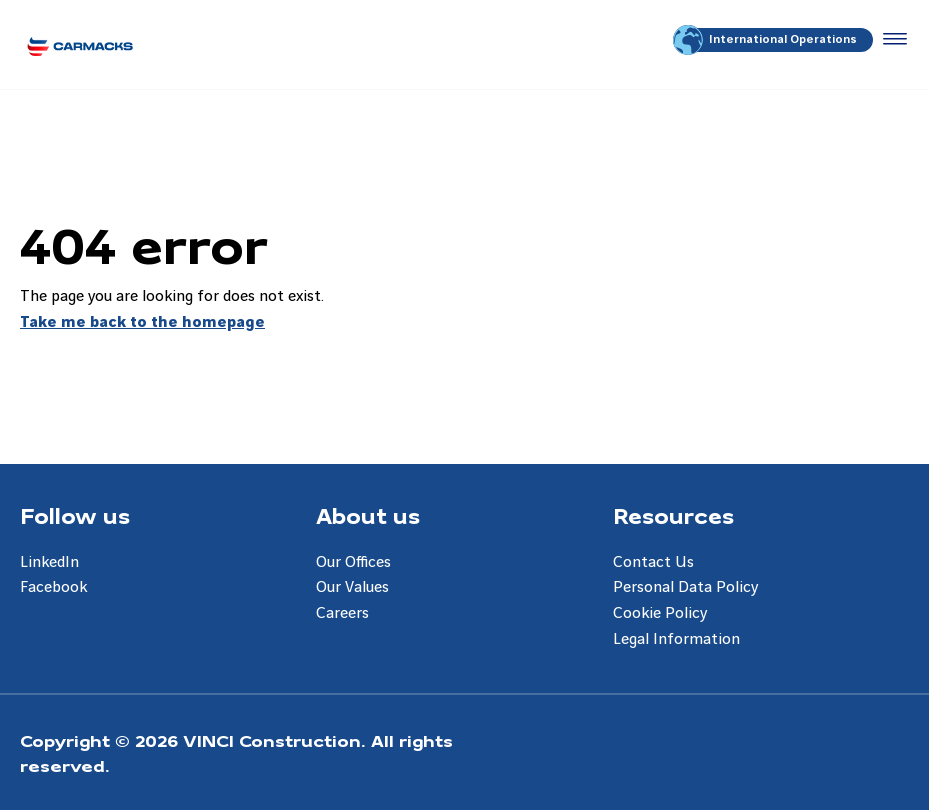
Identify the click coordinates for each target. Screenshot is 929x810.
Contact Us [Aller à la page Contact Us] (653, 562)
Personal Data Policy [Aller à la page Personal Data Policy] (685, 587)
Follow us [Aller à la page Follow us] (75, 515)
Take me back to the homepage (142, 322)
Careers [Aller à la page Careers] (342, 613)
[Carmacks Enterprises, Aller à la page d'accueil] (80, 44)
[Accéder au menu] (891, 40)
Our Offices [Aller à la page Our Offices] (353, 562)
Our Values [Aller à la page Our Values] (352, 587)
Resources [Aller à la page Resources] (673, 515)
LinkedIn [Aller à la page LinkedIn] (49, 562)
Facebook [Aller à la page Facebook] (53, 587)
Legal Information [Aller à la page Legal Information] (676, 639)
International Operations (766, 40)
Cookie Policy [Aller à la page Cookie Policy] (660, 613)
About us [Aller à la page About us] (368, 515)
